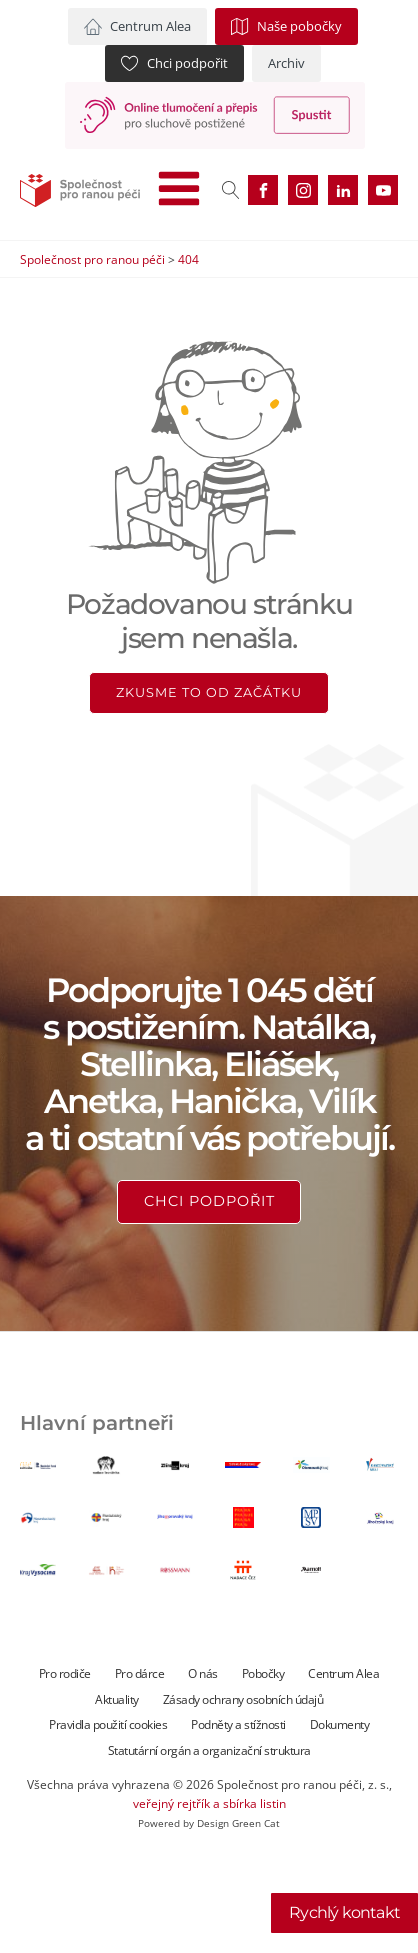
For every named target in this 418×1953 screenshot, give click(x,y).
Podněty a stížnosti (238, 1724)
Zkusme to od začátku (209, 692)
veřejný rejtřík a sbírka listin (209, 1803)
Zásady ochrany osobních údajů (243, 1699)
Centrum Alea (343, 1673)
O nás (203, 1673)
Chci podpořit (209, 1201)
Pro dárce (140, 1673)
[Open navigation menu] (179, 190)
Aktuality (117, 1699)
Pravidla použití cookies (108, 1724)
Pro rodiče (65, 1673)
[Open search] (231, 190)
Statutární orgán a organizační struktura (209, 1750)
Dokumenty (340, 1724)
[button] (137, 26)
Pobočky (263, 1673)
